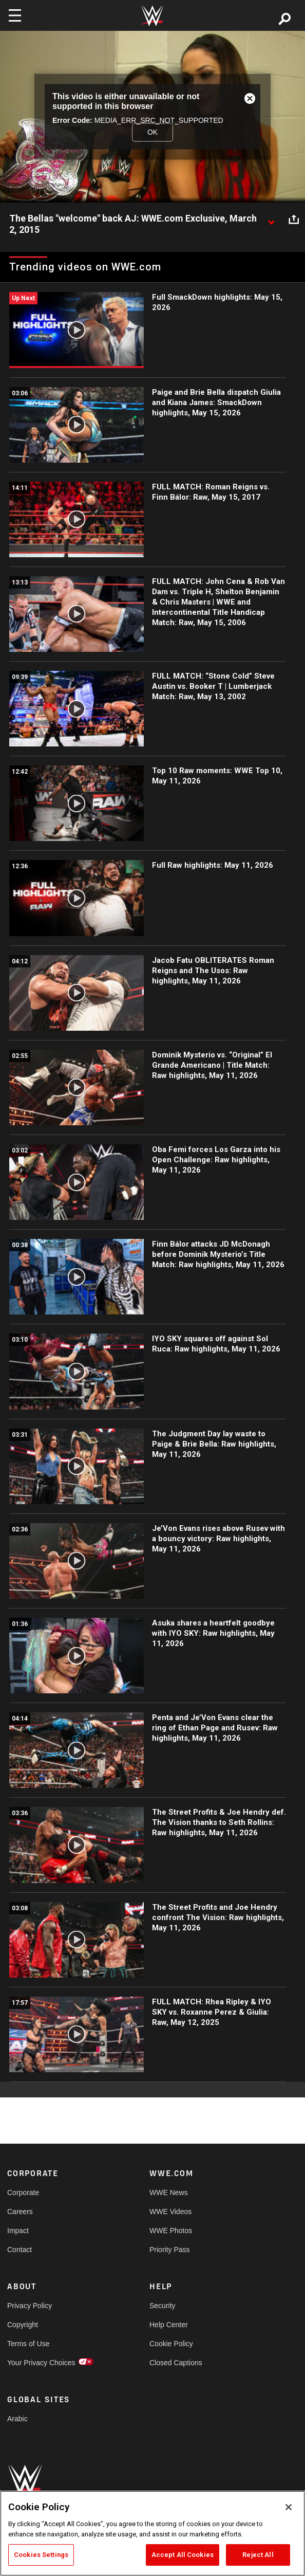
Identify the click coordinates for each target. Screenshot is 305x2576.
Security (162, 2305)
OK (152, 132)
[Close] (288, 2507)
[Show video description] (271, 219)
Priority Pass (169, 2249)
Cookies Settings (41, 2555)
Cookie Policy (171, 2344)
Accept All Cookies (182, 2555)
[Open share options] (293, 219)
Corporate (23, 2192)
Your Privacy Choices (41, 2363)
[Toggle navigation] (15, 15)
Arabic (17, 2419)
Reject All (257, 2555)
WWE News (168, 2192)
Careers (20, 2211)
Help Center (168, 2325)
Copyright (22, 2325)
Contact (19, 2249)
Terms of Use (28, 2344)
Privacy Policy (29, 2305)
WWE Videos (170, 2211)
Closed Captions (175, 2363)
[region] (152, 2533)
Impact (18, 2230)
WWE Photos (170, 2230)
